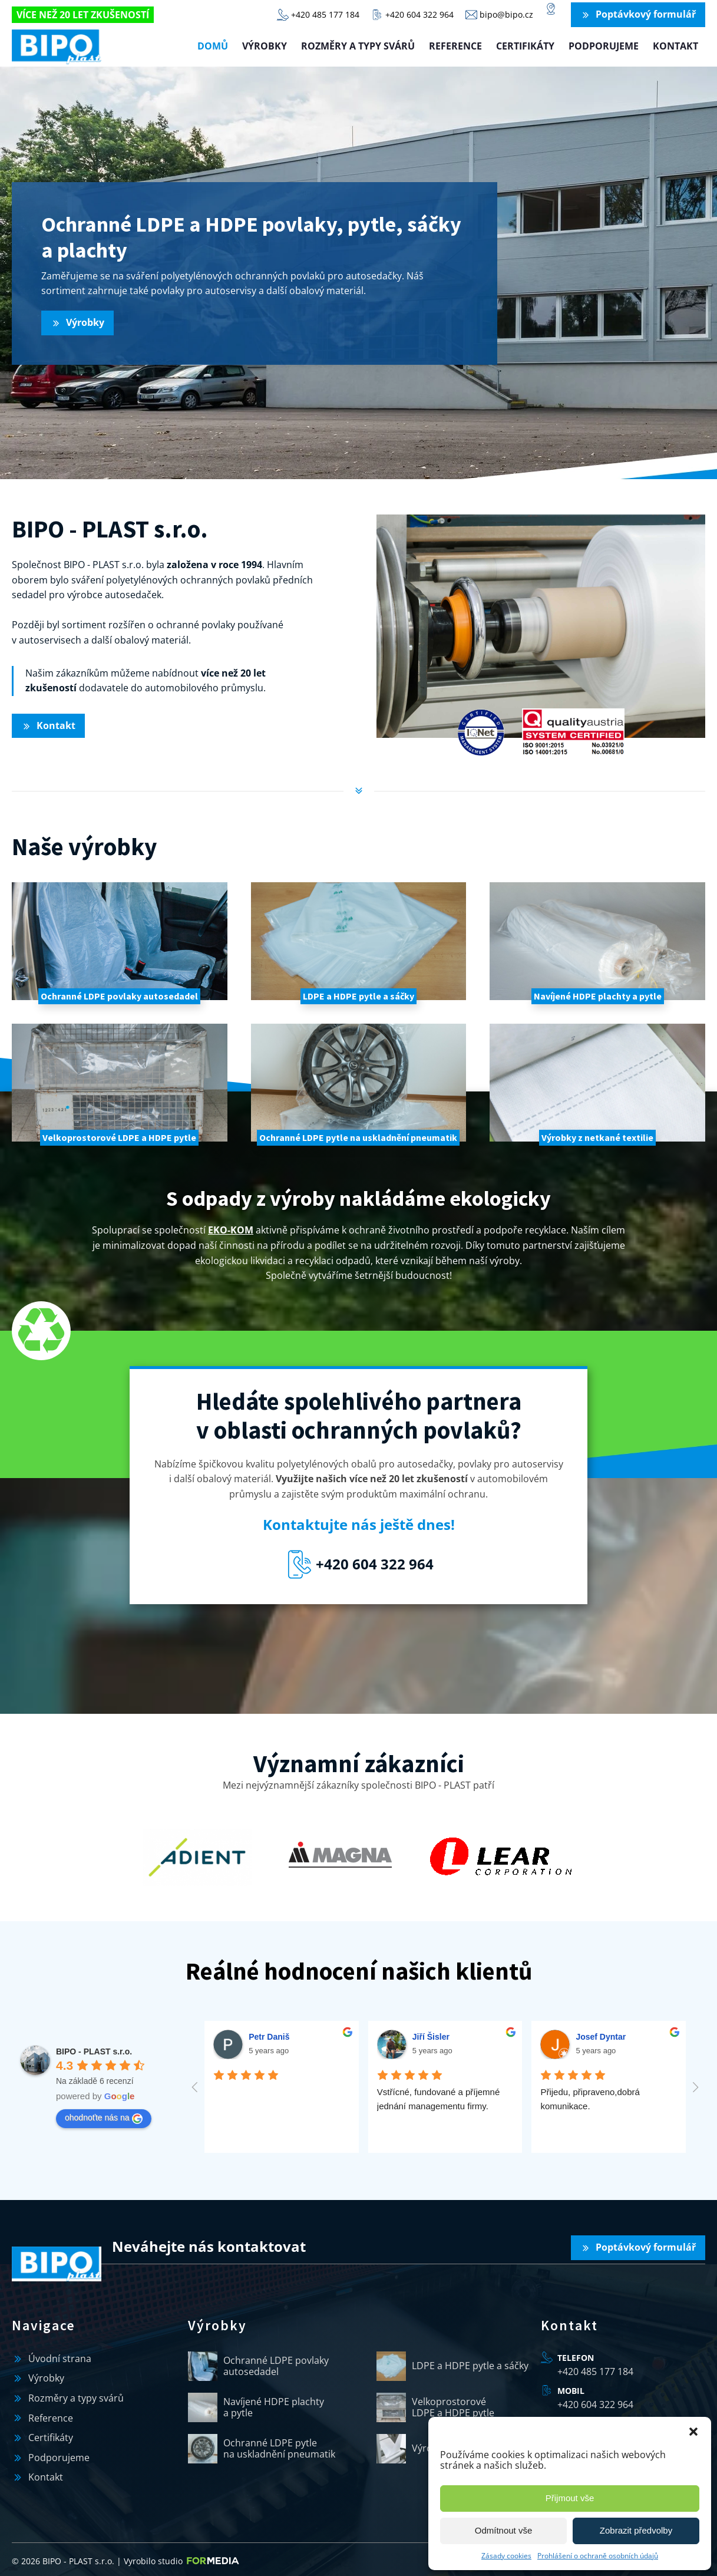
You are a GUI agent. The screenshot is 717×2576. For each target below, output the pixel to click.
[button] (693, 2432)
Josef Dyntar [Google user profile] (601, 2036)
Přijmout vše (570, 2498)
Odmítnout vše (504, 2530)
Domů (212, 45)
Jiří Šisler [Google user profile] (431, 2036)
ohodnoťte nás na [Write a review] (104, 2118)
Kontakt (675, 45)
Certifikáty (525, 45)
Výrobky (264, 45)
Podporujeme (604, 45)
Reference (455, 45)
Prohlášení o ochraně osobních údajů (597, 2556)
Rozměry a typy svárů (358, 45)
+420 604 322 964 (595, 2400)
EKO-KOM (230, 1229)
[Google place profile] (94, 2051)
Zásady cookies (506, 2556)
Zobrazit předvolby (636, 2530)
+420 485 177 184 (595, 2367)
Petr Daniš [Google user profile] (269, 2036)
